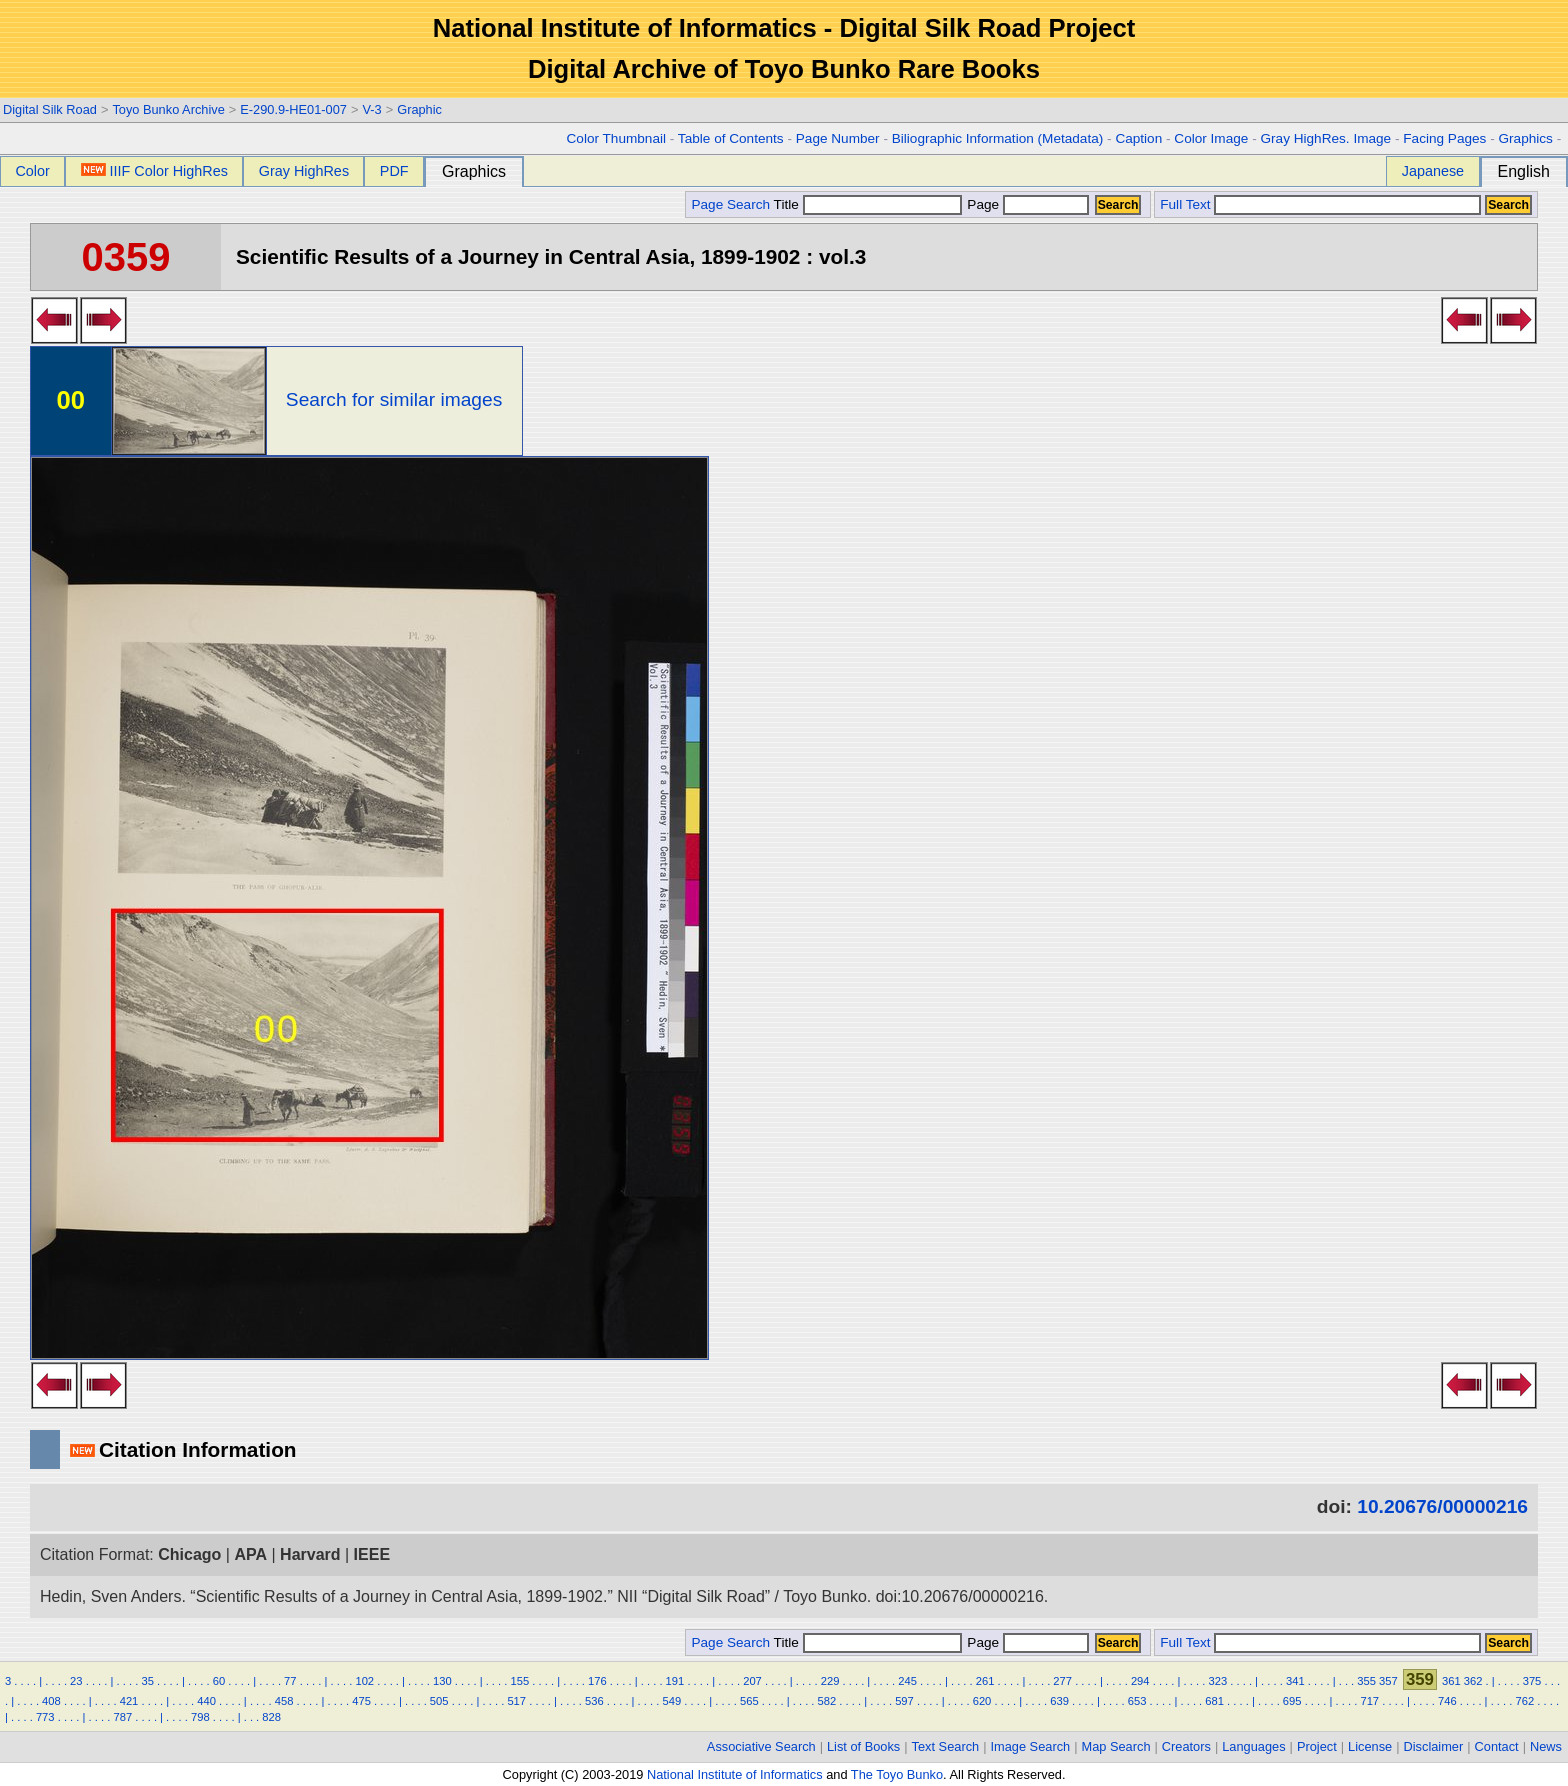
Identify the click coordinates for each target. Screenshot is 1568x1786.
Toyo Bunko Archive (168, 109)
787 (122, 1717)
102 (364, 1681)
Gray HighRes (304, 171)
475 (361, 1701)
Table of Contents (731, 138)
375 (1532, 1681)
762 (1525, 1701)
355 (1366, 1681)
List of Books (863, 1746)
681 (1214, 1701)
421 (129, 1701)
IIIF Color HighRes (154, 171)
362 (1473, 1681)
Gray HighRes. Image (1325, 138)
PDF (394, 171)
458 (284, 1701)
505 (439, 1701)
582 (827, 1701)
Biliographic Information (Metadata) (998, 138)
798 (200, 1717)
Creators (1186, 1746)
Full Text (1185, 204)
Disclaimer (1434, 1746)
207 (752, 1681)
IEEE (372, 1554)
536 (594, 1701)
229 (830, 1681)
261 (985, 1681)
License (1370, 1746)
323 (1217, 1681)
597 (904, 1701)
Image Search (1031, 1746)
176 (597, 1681)
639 (1059, 1701)
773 (45, 1717)
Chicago (189, 1554)
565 (749, 1701)
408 (51, 1701)
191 (675, 1681)
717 (1369, 1701)
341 (1295, 1681)
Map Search (1116, 1746)
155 (520, 1681)
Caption (1138, 138)
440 (206, 1701)
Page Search (730, 204)
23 (76, 1681)
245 (907, 1681)
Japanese (1433, 171)
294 (1140, 1681)
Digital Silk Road (50, 109)
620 (982, 1701)
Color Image (1211, 138)
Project (1317, 1746)
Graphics (1525, 138)
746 (1447, 1701)
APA (250, 1554)
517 (516, 1701)
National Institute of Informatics (735, 1774)
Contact (1497, 1746)
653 (1137, 1701)
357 (1388, 1681)
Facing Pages (1444, 138)
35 (147, 1681)
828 (271, 1717)
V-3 (371, 109)
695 (1292, 1701)
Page (1026, 204)
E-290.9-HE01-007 (293, 109)
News (1546, 1746)
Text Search (946, 1746)
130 (442, 1681)
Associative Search (761, 1746)
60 (219, 1681)
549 (671, 1701)
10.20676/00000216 (1442, 1506)
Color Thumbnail (616, 138)
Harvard (310, 1554)
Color (32, 171)
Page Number (838, 138)
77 (290, 1681)
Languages (1253, 1746)
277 (1062, 1681)
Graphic (419, 109)
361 (1451, 1681)
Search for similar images (394, 399)
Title (868, 204)
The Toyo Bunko (897, 1774)
